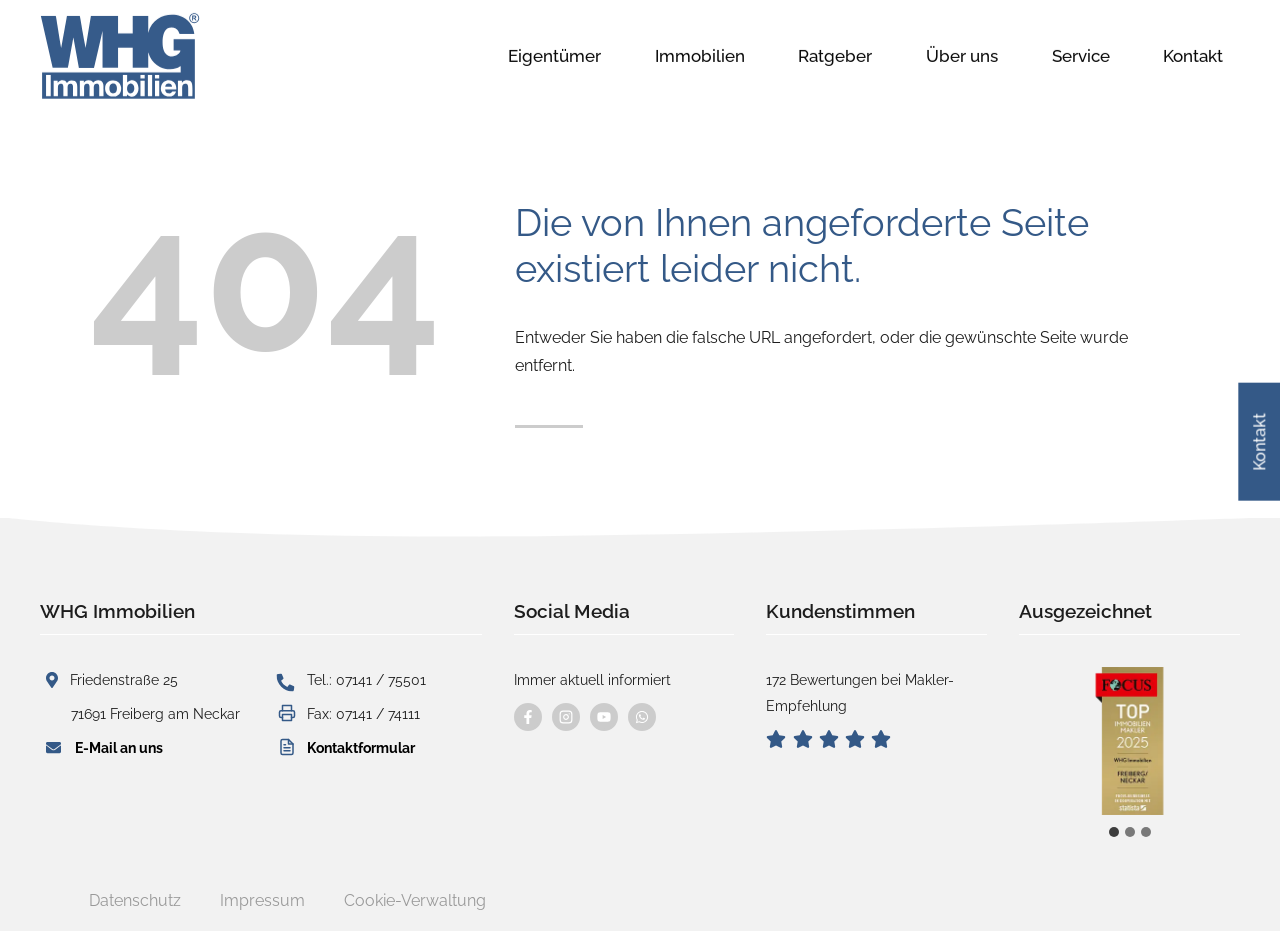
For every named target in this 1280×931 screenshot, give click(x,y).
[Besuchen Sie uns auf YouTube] (604, 717)
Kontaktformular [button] (361, 747)
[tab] (1114, 832)
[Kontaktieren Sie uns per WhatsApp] (642, 717)
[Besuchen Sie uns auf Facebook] (528, 717)
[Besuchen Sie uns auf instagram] (566, 717)
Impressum (262, 900)
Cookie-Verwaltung (415, 900)
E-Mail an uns (119, 747)
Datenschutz (135, 900)
